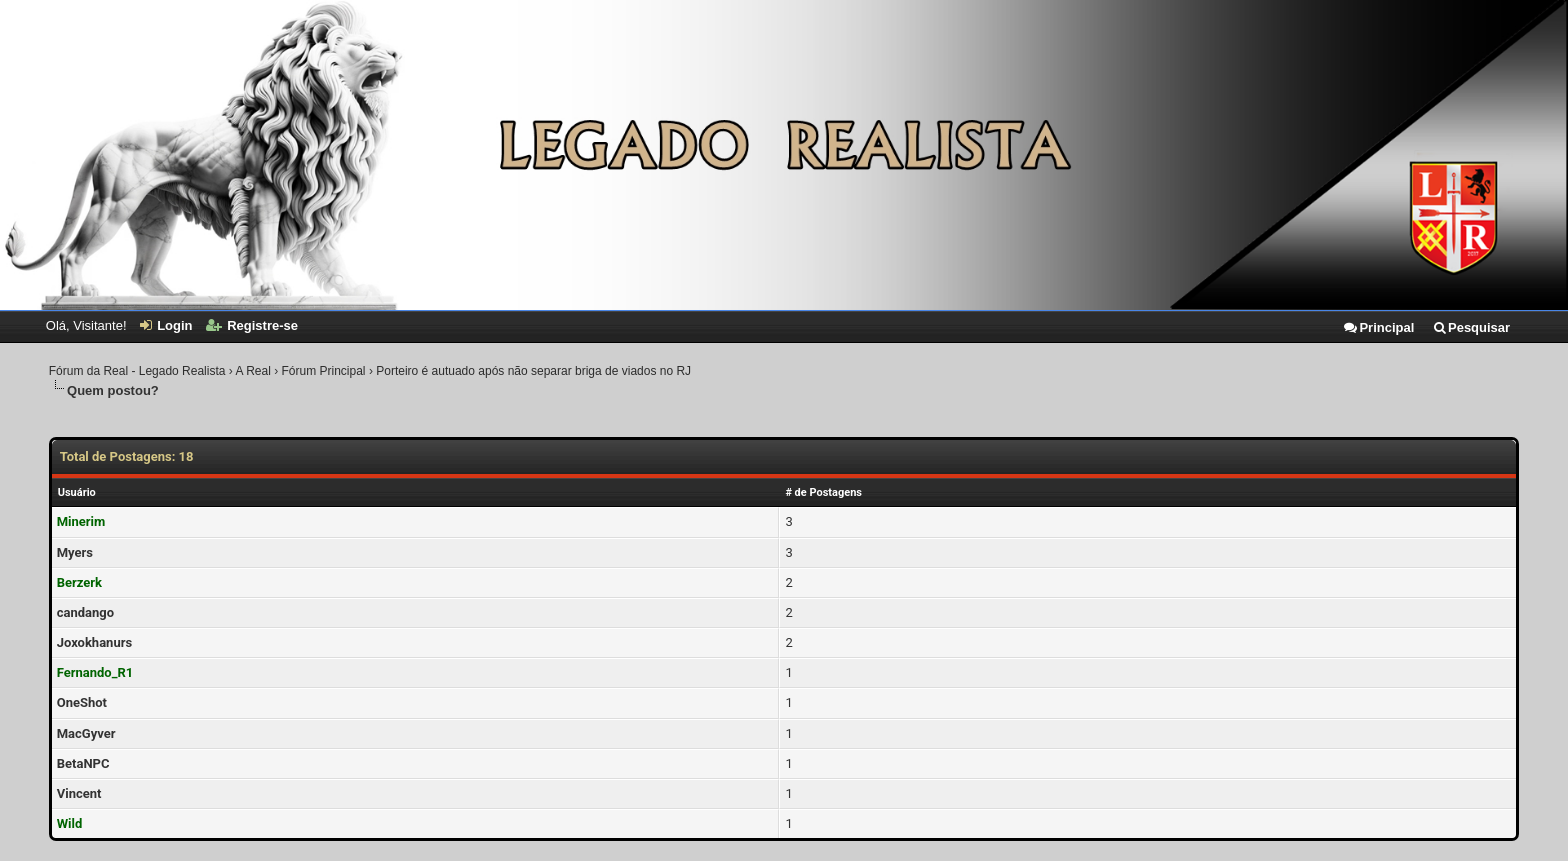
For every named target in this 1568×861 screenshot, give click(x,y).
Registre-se (252, 325)
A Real (252, 371)
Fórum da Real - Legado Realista (137, 371)
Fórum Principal (324, 371)
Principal (1378, 327)
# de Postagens (823, 492)
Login (166, 325)
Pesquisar (1471, 327)
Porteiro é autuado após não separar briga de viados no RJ (533, 371)
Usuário (77, 492)
